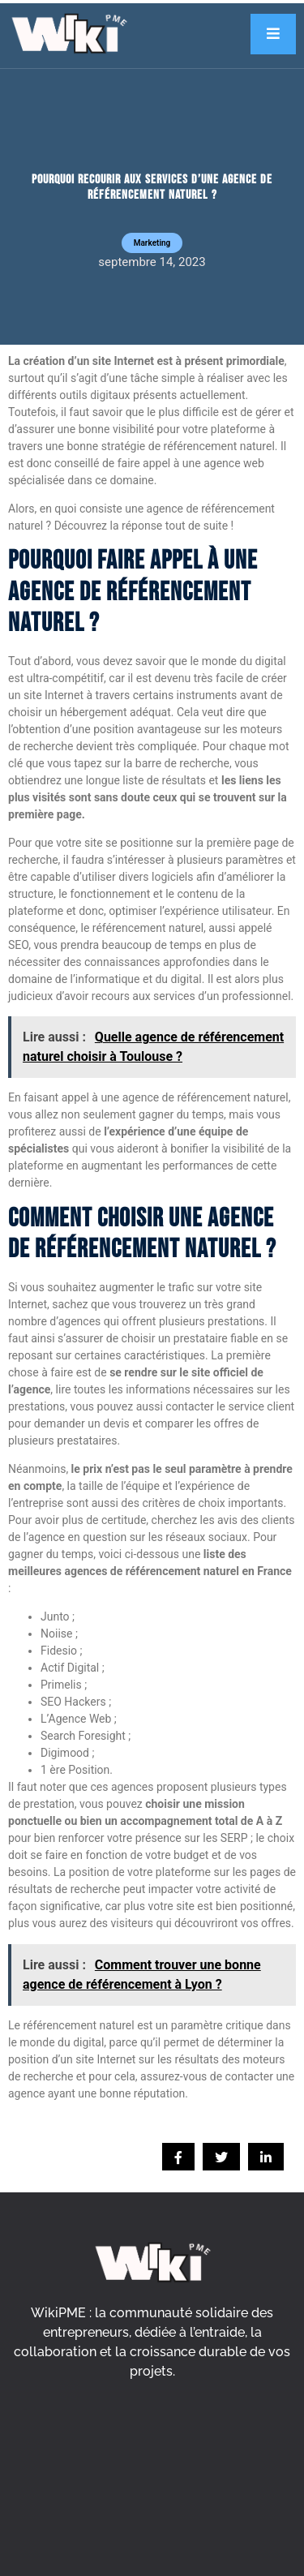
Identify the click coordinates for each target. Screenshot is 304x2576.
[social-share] (178, 2156)
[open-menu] (273, 34)
